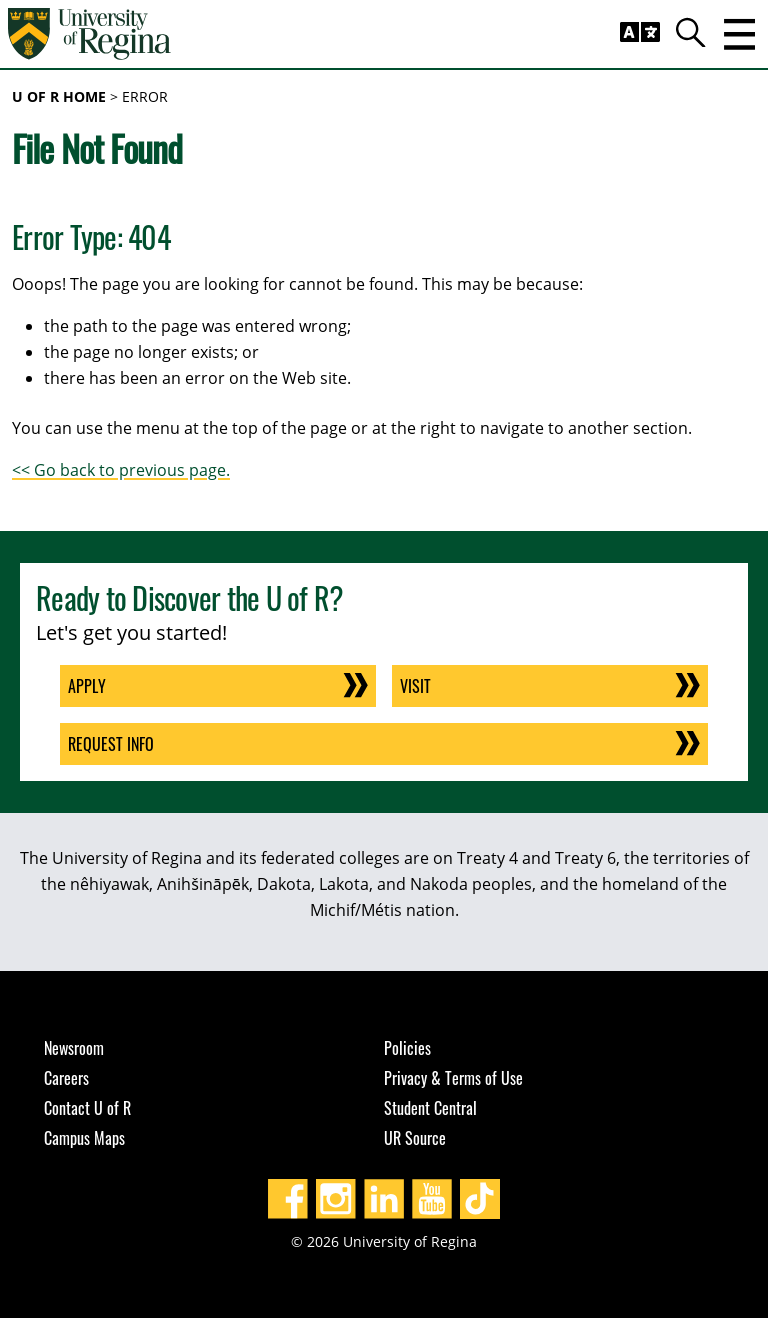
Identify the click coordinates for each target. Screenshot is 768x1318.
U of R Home (59, 96)
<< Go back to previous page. (121, 470)
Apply (87, 686)
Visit (415, 686)
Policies (407, 1048)
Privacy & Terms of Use (453, 1078)
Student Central (430, 1108)
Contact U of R (87, 1108)
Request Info (111, 744)
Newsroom (74, 1048)
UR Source (415, 1138)
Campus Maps (84, 1138)
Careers (66, 1078)
